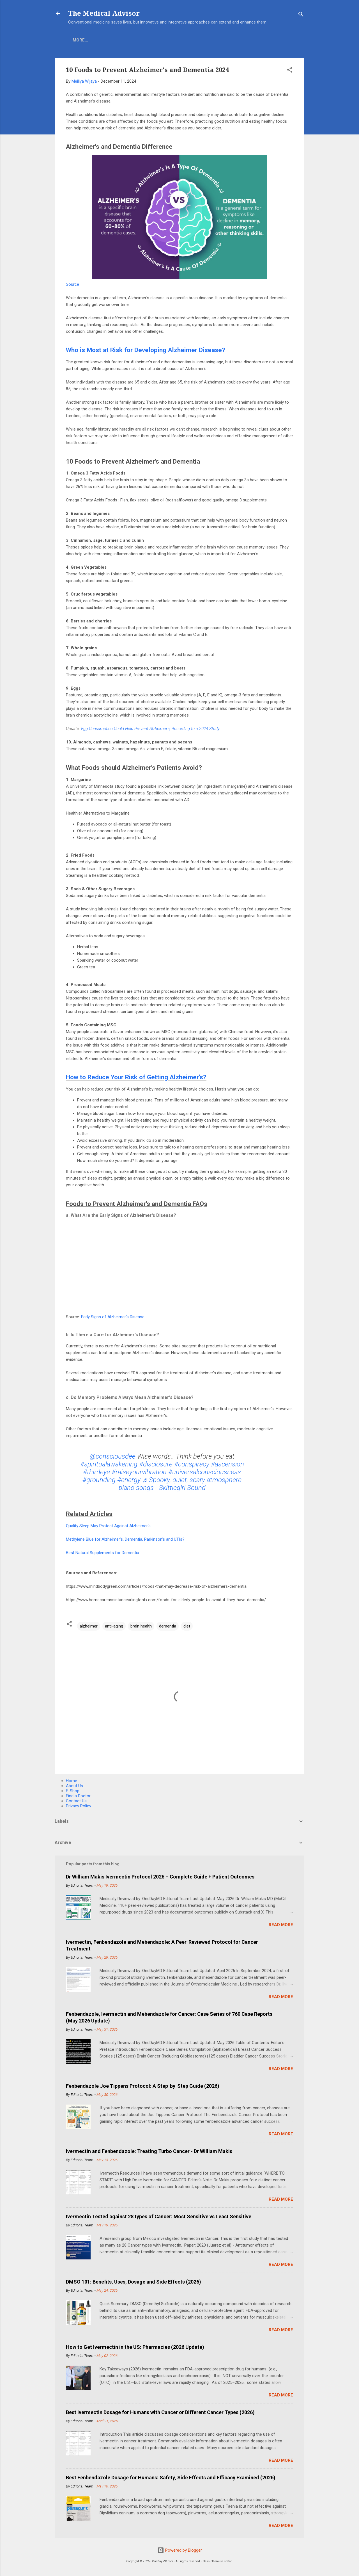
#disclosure (155, 1464)
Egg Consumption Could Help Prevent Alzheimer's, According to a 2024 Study (150, 728)
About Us (131, 40)
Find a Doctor (78, 1795)
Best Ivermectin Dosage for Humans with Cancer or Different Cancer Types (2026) (160, 2412)
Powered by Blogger (179, 2550)
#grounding (99, 1480)
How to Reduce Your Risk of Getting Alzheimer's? (136, 1077)
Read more (281, 1924)
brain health (141, 1626)
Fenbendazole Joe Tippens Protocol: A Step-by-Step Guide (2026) (142, 2086)
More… (232, 40)
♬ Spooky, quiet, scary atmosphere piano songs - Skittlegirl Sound (180, 1484)
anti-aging (114, 1626)
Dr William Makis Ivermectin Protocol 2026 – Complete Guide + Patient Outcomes (160, 1877)
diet (186, 1626)
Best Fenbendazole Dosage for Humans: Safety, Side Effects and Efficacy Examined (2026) (170, 2477)
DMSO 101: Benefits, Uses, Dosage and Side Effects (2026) (133, 2282)
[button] (289, 70)
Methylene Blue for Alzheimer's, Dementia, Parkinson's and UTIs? (125, 1539)
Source (72, 284)
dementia (167, 1626)
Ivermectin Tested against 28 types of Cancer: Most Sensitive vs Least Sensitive (158, 2216)
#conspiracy (191, 1464)
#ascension (227, 1464)
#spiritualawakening (108, 1464)
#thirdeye (96, 1472)
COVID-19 (162, 40)
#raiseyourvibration (139, 1472)
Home (79, 40)
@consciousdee (112, 1456)
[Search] (301, 15)
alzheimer (89, 1626)
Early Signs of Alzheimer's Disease (112, 1316)
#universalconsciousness (204, 1472)
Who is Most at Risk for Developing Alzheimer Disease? (145, 350)
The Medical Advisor (104, 13)
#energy (129, 1480)
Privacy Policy (78, 1805)
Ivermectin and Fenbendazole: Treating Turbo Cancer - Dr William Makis (149, 2151)
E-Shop (103, 40)
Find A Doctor (198, 40)
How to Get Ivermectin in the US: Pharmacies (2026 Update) (135, 2347)
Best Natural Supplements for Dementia (102, 1552)
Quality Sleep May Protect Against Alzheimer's (108, 1525)
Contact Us (76, 1800)
